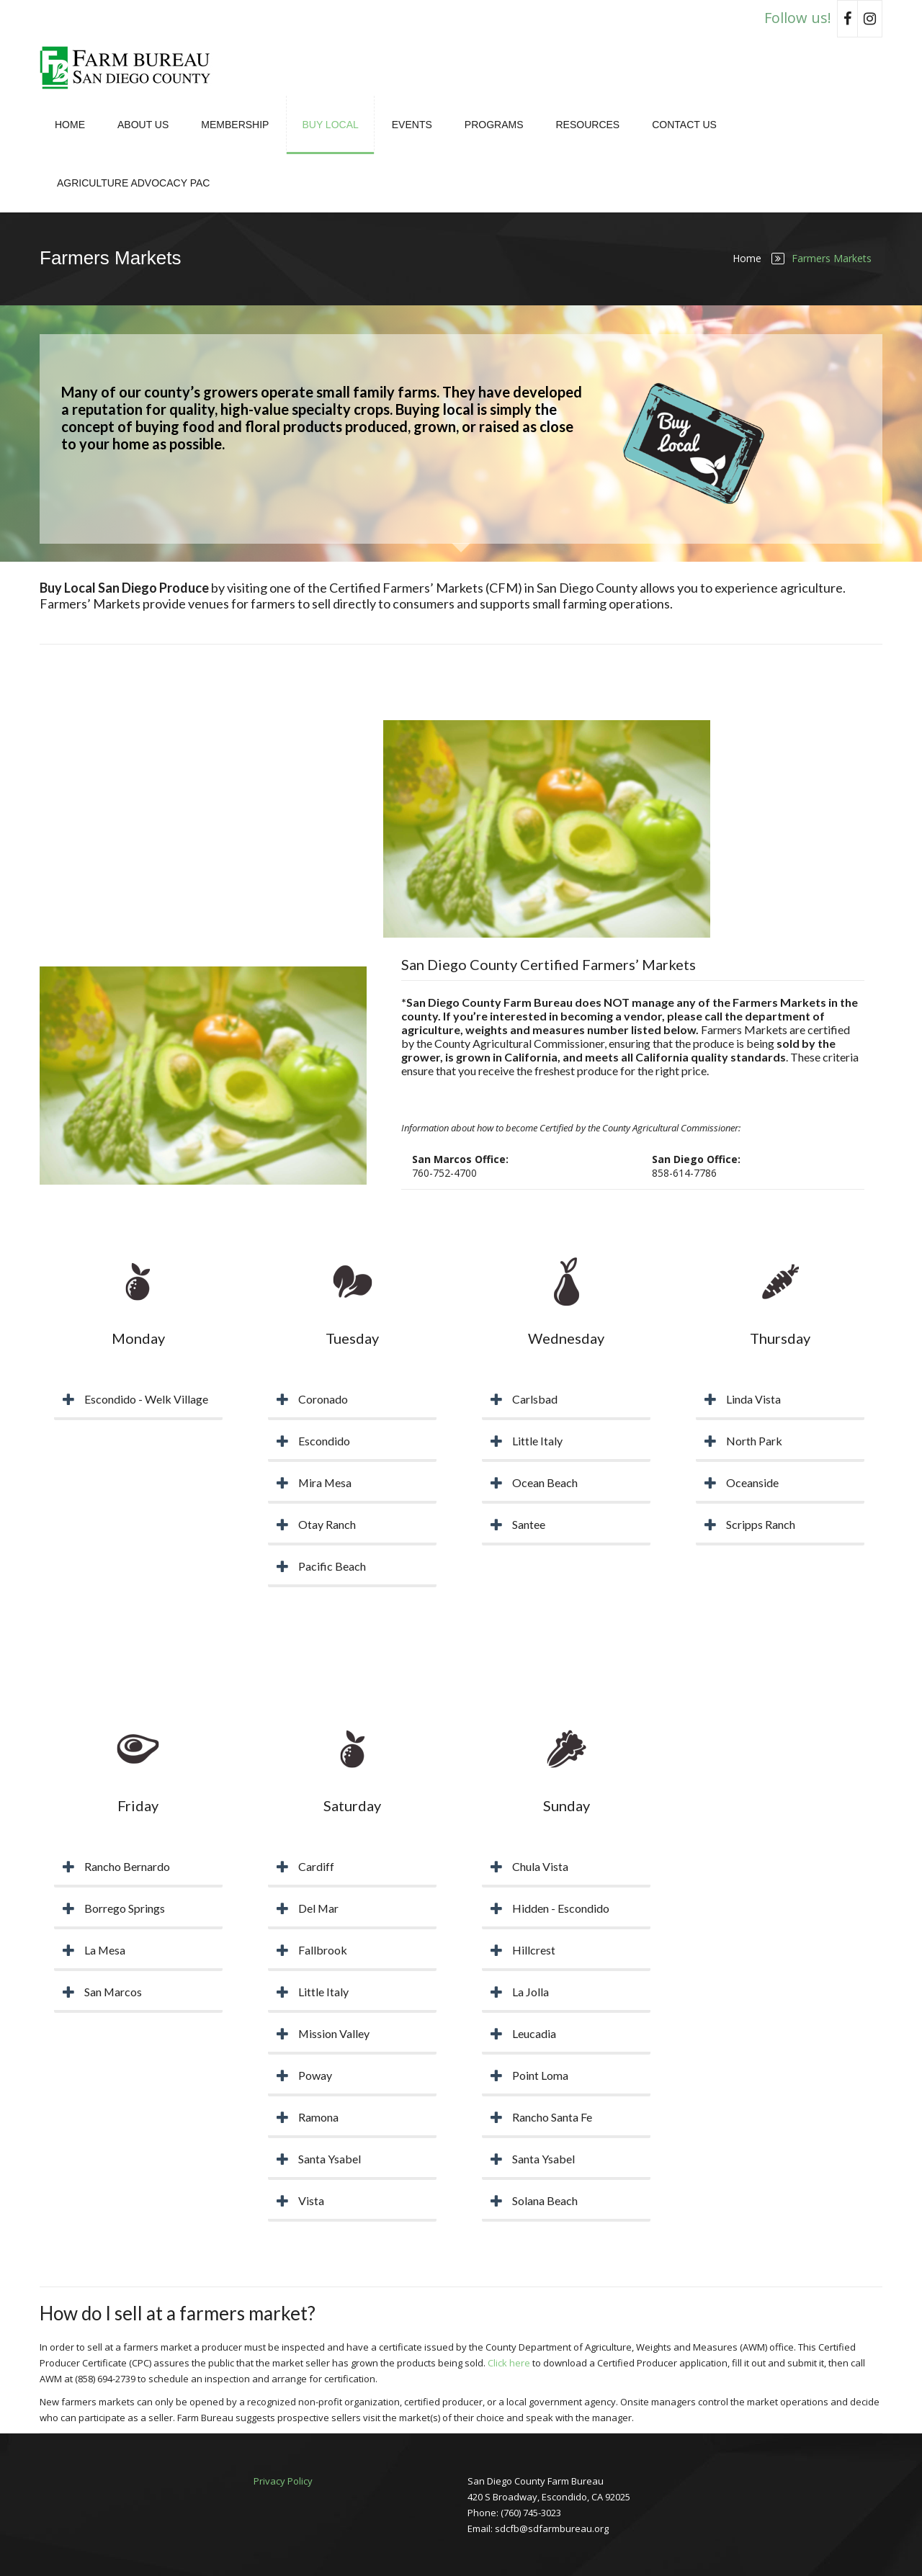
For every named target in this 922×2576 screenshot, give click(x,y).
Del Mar (318, 1908)
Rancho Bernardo (127, 1866)
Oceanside (752, 1482)
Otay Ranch (327, 1524)
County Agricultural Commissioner (519, 1043)
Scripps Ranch (760, 1524)
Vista (311, 2200)
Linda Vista (753, 1399)
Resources (587, 124)
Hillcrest (533, 1950)
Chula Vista (540, 1866)
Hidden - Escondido (560, 1908)
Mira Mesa (325, 1482)
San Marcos (113, 1991)
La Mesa (105, 1950)
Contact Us (684, 124)
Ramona (318, 2117)
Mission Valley (334, 2033)
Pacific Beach (332, 1566)
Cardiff (316, 1866)
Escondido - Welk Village (146, 1399)
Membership (235, 124)
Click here (509, 2362)
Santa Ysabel (329, 2159)
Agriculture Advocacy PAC (133, 183)
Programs (494, 124)
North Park (754, 1441)
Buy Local (330, 124)
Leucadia (534, 2033)
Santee (528, 1524)
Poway (315, 2075)
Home (70, 124)
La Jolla (530, 1991)
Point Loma (540, 2075)
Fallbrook (322, 1950)
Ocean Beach (545, 1482)
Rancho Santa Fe (552, 2117)
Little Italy (537, 1441)
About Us (143, 124)
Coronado (323, 1399)
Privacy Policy (283, 2480)
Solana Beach (545, 2200)
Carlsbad (535, 1399)
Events (412, 124)
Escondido (324, 1441)
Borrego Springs (124, 1908)
